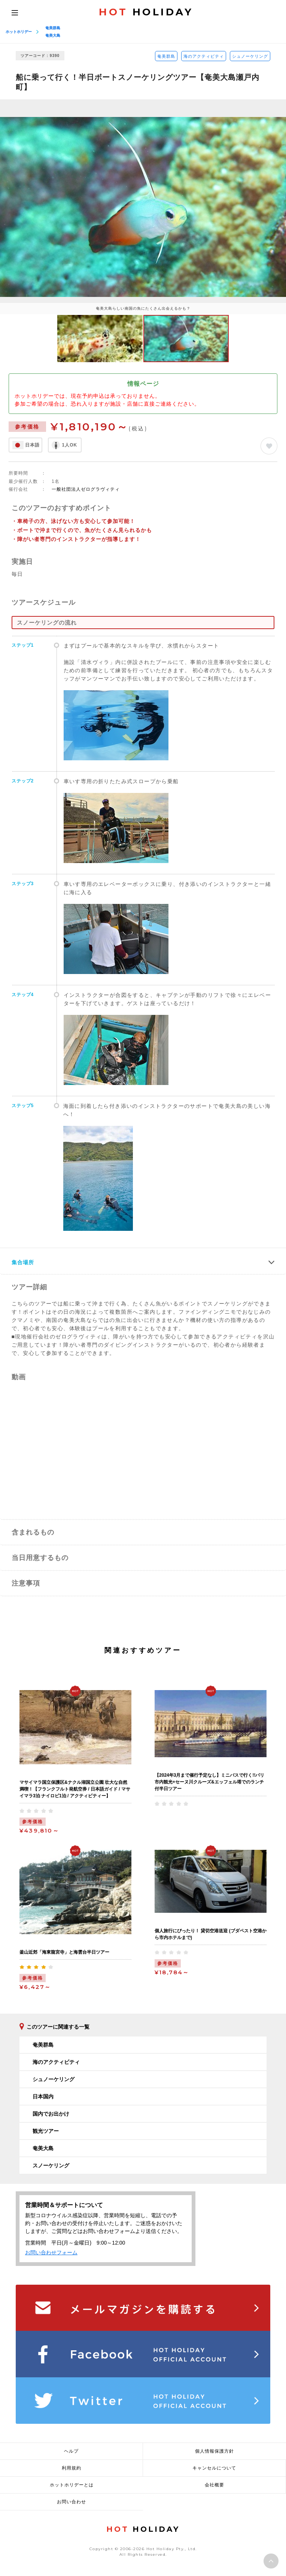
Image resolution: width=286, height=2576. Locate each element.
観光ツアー (46, 2131)
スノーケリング (51, 2165)
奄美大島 (52, 35)
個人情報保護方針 (214, 2451)
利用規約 (71, 2468)
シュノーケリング (250, 56)
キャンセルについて (214, 2468)
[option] (143, 206)
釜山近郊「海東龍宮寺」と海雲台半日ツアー (64, 1952)
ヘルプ (71, 2451)
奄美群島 (52, 28)
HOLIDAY (146, 12)
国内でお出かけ (51, 2114)
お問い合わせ (71, 2501)
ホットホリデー (19, 32)
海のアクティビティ (203, 56)
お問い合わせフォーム (51, 2252)
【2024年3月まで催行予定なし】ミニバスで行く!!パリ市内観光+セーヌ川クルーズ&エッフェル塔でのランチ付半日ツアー (209, 1782)
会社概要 (214, 2485)
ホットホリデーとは (72, 2485)
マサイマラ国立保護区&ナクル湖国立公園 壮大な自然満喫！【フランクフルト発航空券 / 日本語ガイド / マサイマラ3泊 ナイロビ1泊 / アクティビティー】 (74, 1789)
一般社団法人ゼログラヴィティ (86, 489)
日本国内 (43, 2096)
